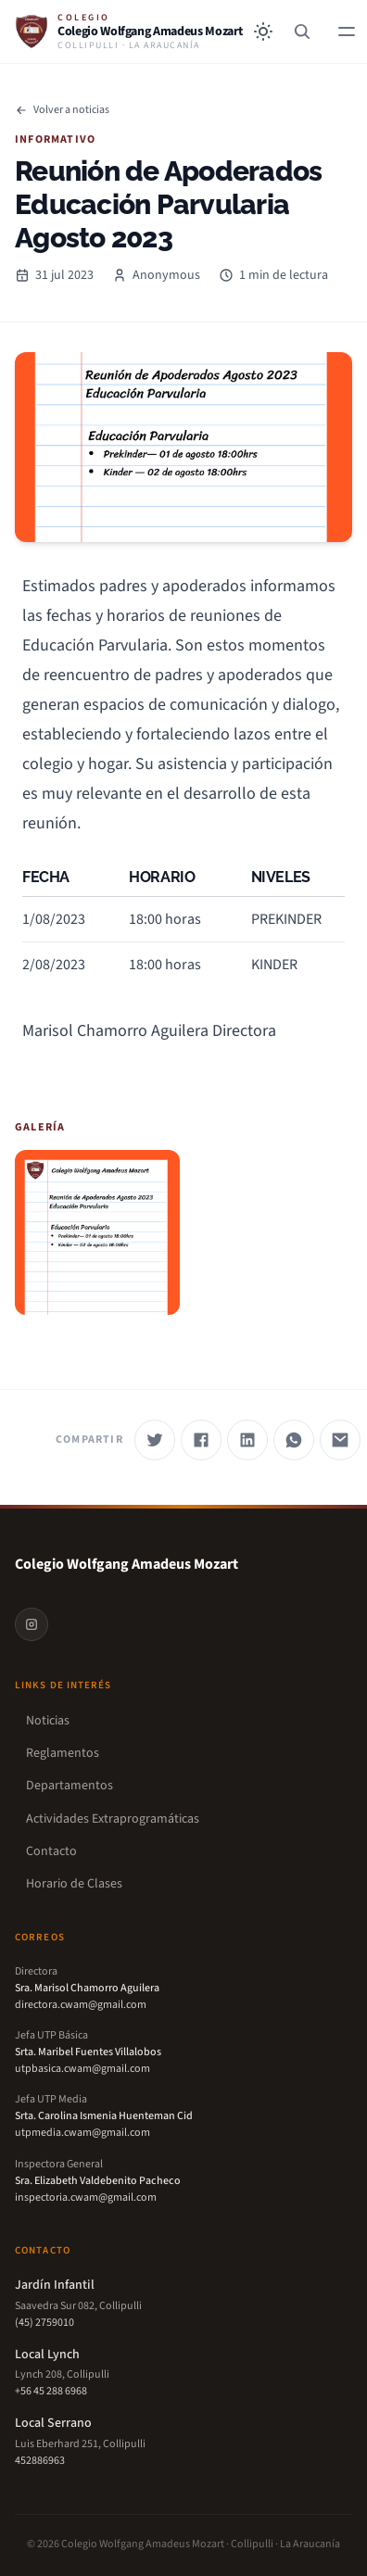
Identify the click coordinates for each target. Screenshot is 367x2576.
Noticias (42, 1721)
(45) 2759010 (44, 2322)
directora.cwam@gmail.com (80, 2005)
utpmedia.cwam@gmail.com (82, 2132)
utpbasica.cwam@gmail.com (82, 2069)
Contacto (46, 1852)
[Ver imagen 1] (97, 1232)
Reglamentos (57, 1753)
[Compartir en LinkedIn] (247, 1440)
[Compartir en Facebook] (201, 1440)
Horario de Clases (68, 1884)
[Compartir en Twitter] (154, 1440)
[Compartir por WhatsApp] (293, 1440)
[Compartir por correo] (340, 1440)
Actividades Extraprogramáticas (107, 1819)
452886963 (40, 2461)
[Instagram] (31, 1624)
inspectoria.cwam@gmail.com (86, 2197)
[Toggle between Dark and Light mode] (263, 31)
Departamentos (64, 1786)
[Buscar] (302, 31)
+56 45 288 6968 (51, 2391)
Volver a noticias (62, 110)
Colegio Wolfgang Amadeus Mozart (126, 1564)
